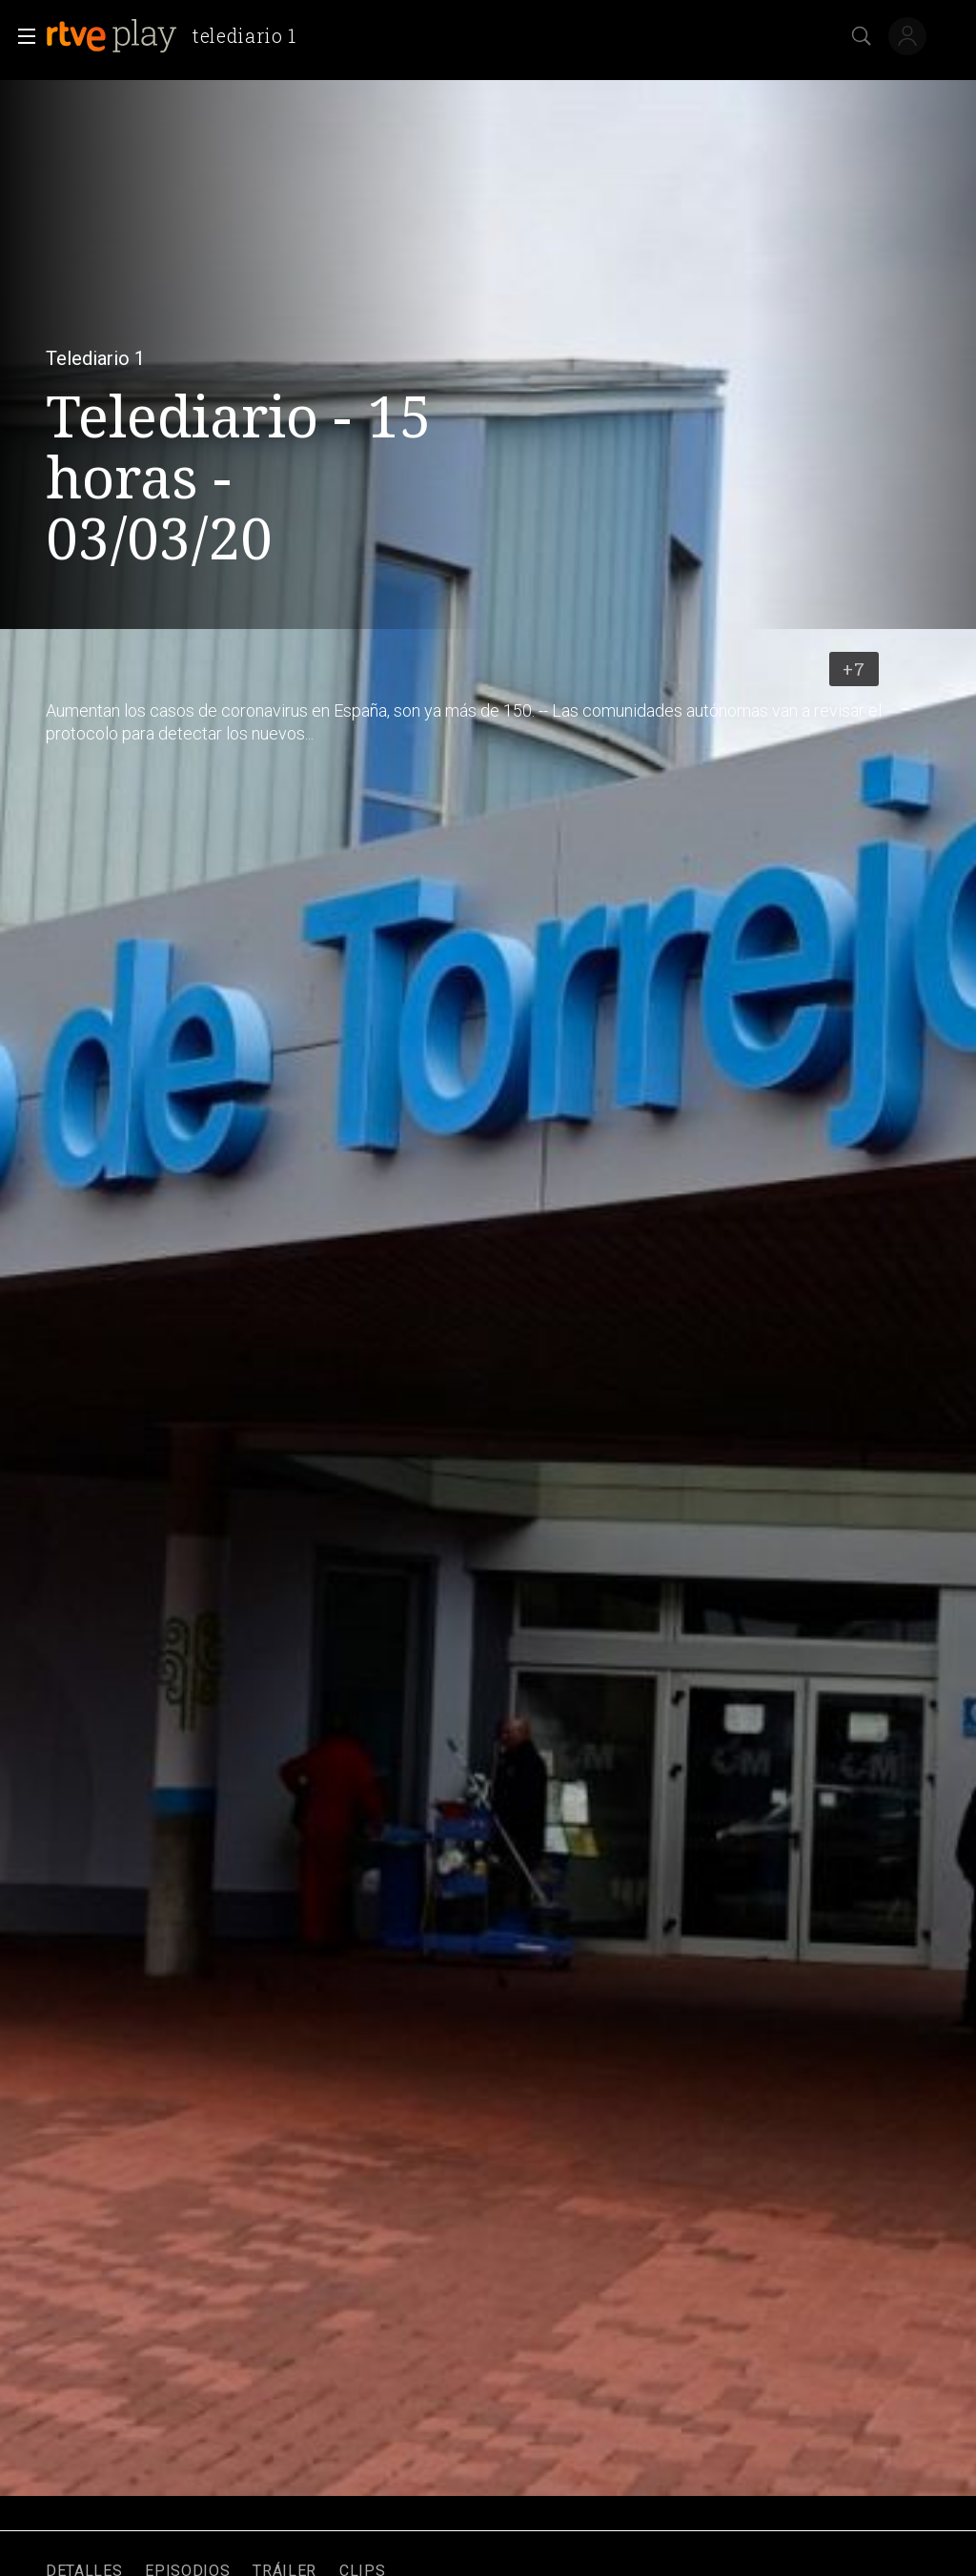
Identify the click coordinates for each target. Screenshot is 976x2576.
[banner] (179, 36)
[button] (21, 36)
